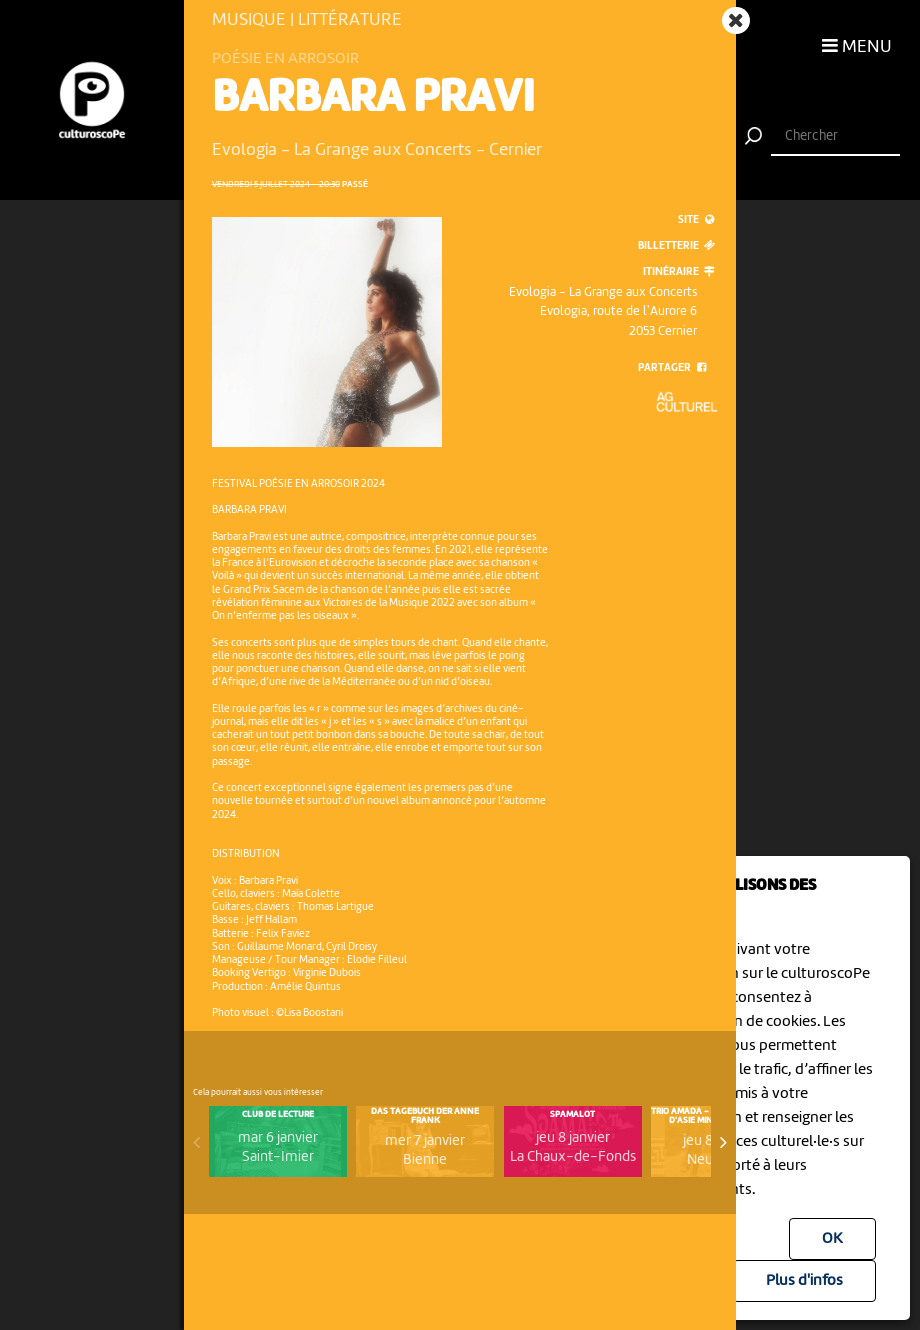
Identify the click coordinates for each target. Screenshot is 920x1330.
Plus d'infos (804, 1281)
